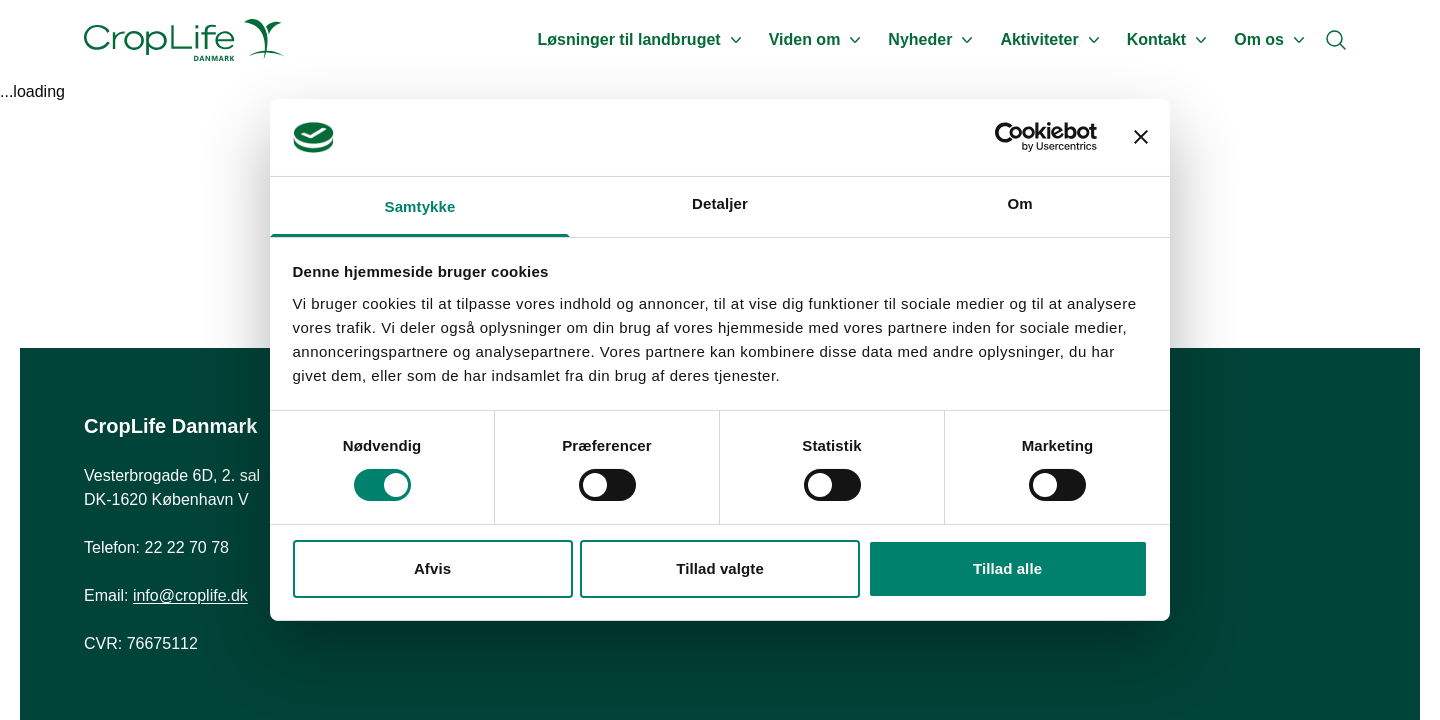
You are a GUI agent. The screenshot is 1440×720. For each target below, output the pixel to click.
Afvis (432, 568)
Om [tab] (1019, 203)
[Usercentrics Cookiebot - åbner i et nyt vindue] (1009, 137)
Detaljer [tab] (720, 203)
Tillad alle (1007, 568)
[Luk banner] (1141, 137)
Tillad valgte (720, 568)
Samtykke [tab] (420, 206)
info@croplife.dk (190, 595)
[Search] (1336, 40)
